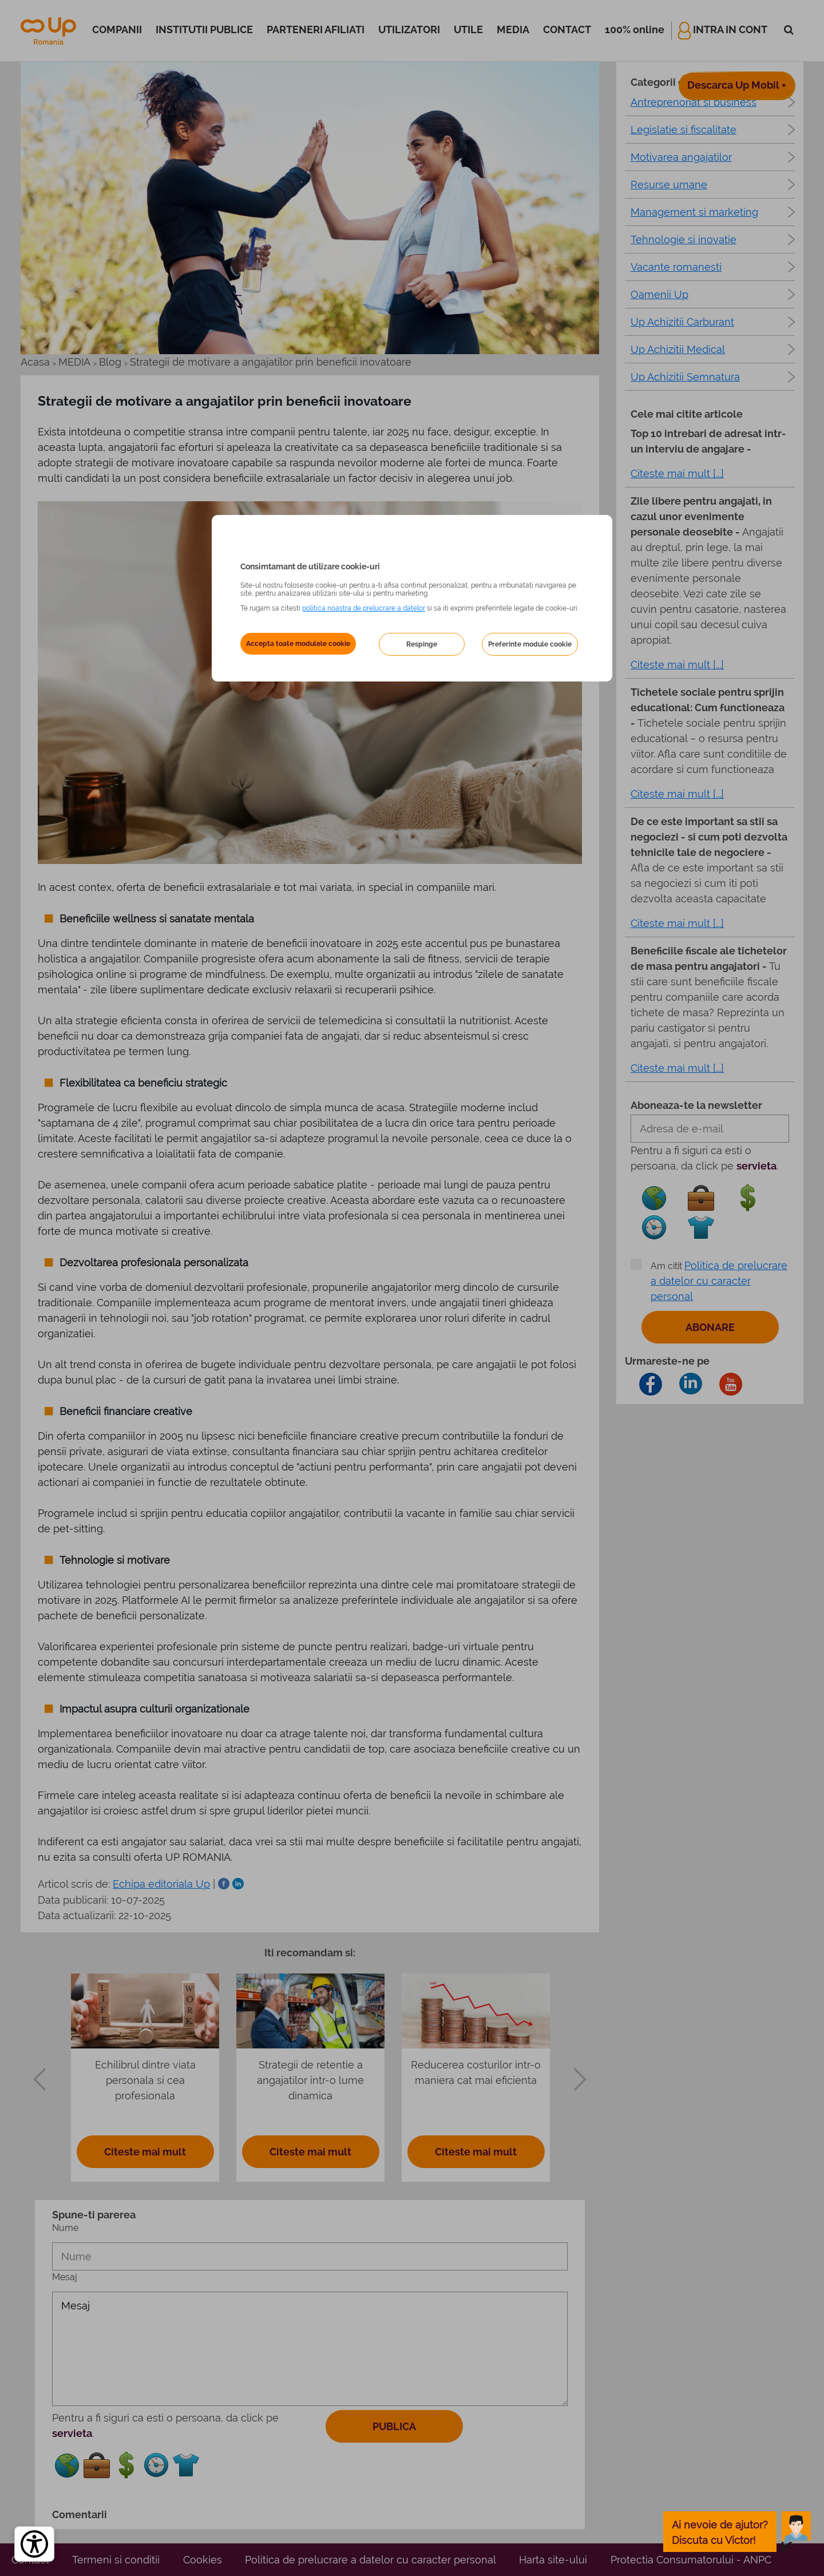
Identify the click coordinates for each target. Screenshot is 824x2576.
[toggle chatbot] (737, 2531)
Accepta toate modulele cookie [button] (298, 644)
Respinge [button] (421, 644)
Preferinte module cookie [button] (530, 644)
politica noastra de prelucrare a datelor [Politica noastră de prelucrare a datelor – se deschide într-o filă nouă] (363, 608)
